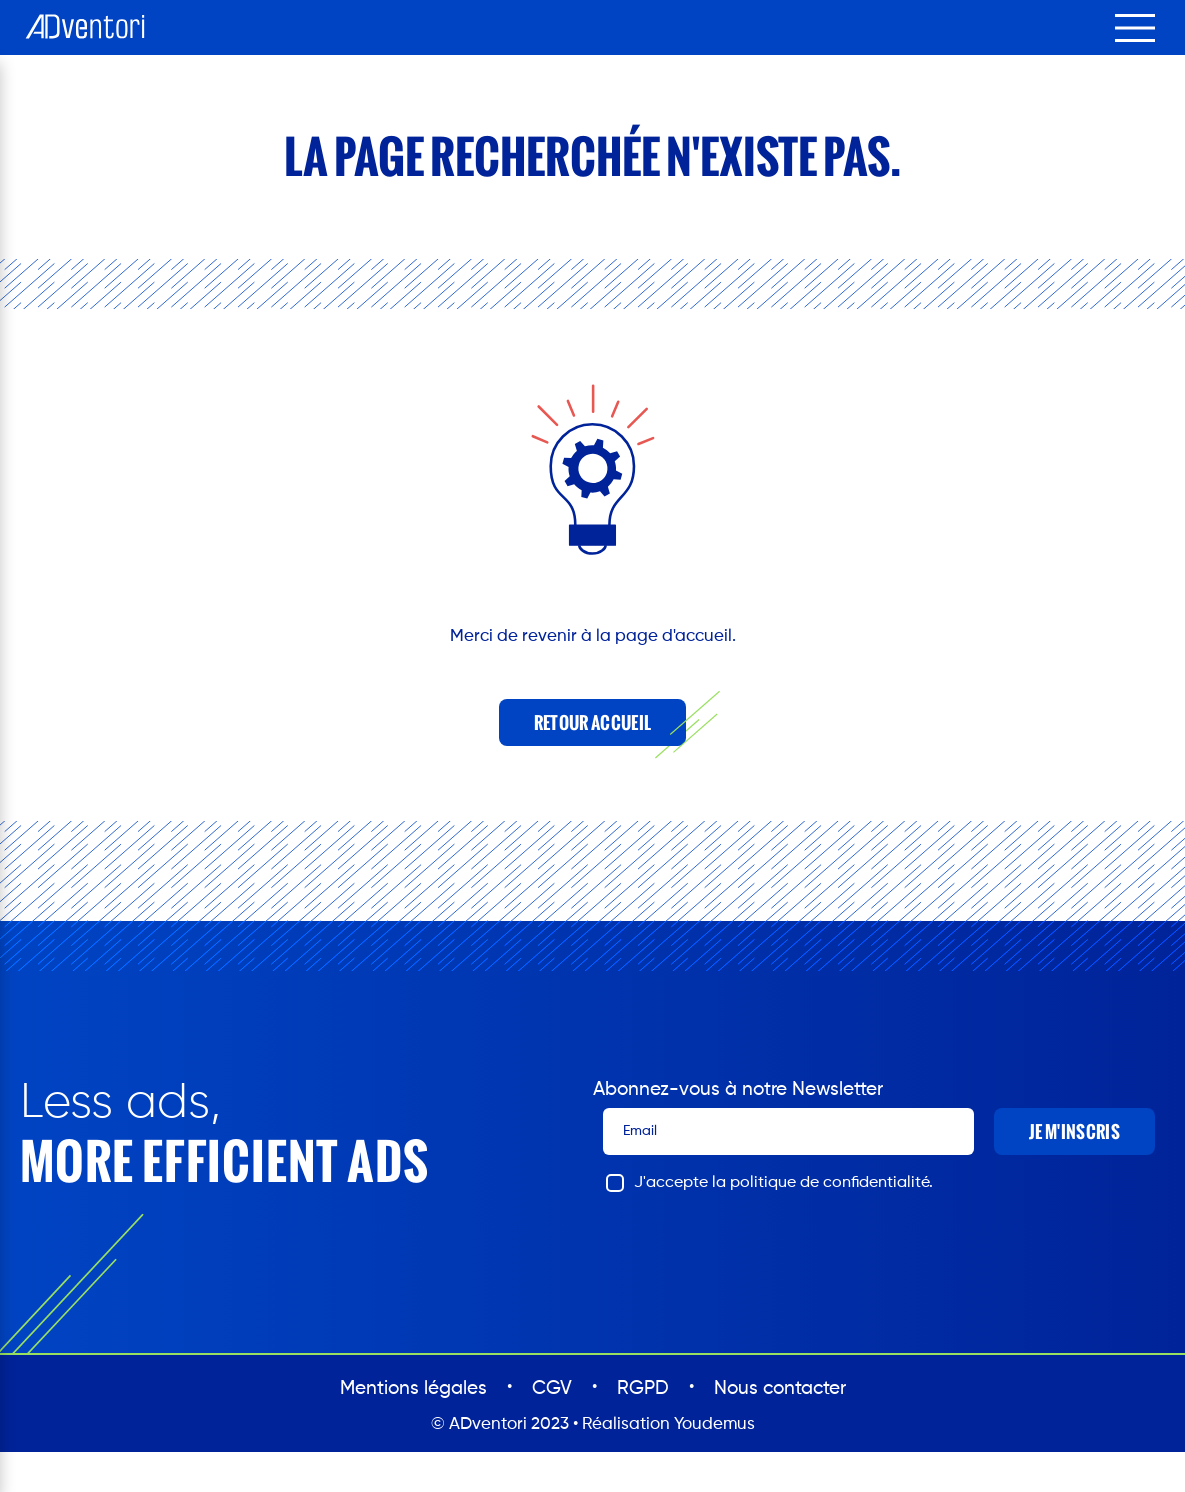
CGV (552, 1388)
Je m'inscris (1074, 1131)
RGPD (643, 1388)
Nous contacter (780, 1388)
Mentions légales (413, 1388)
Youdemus (714, 1424)
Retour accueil (592, 722)
